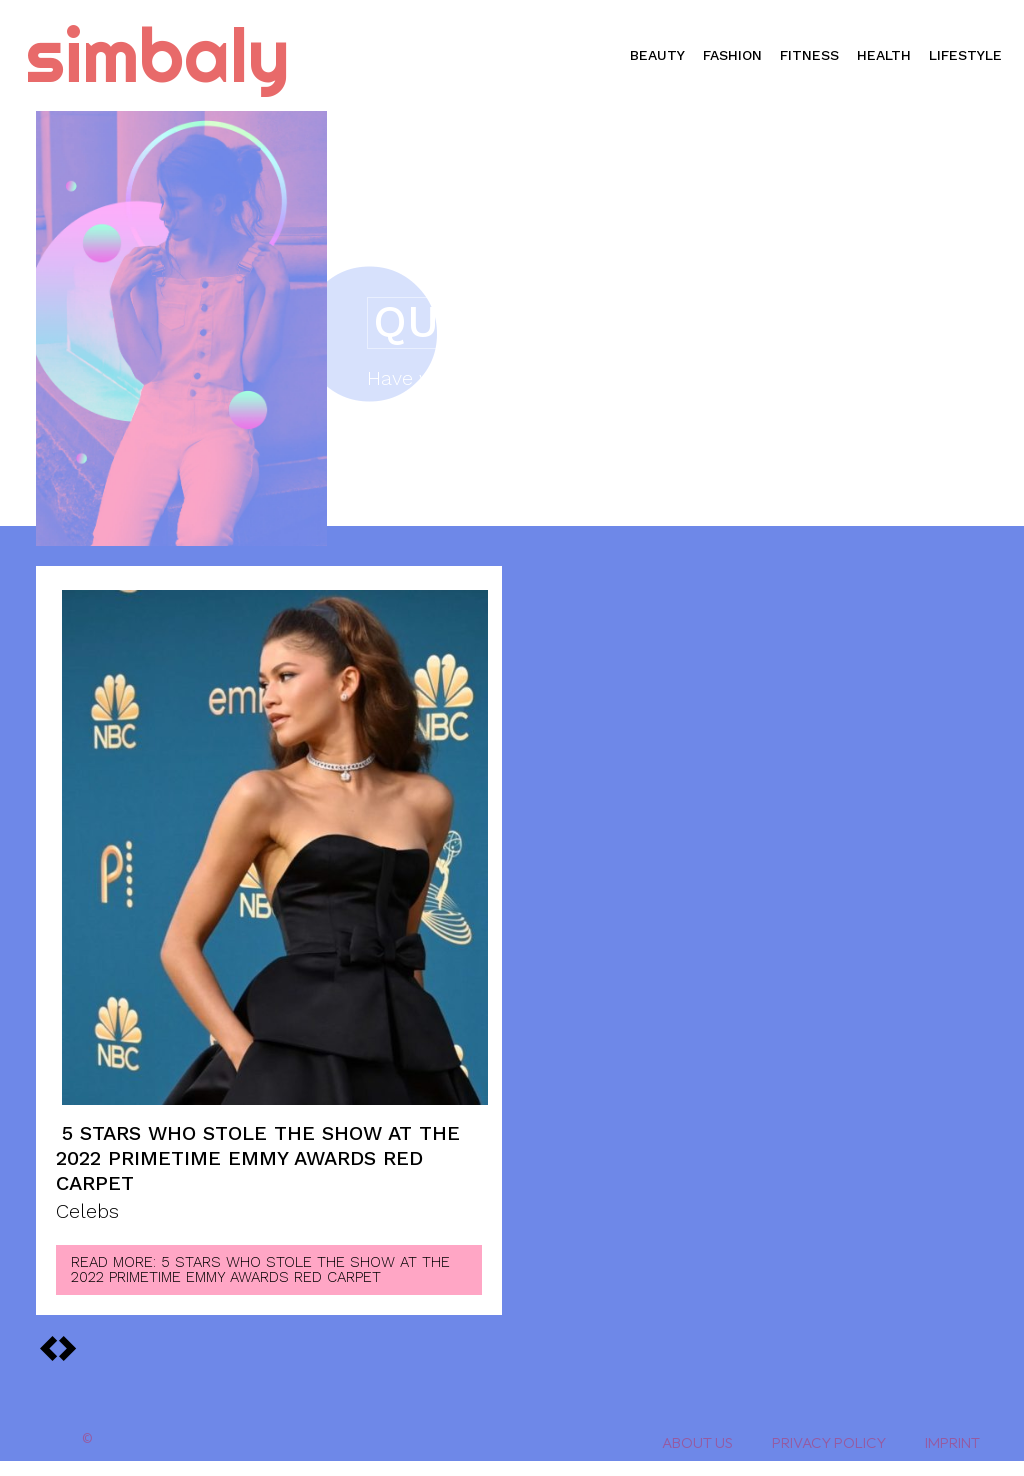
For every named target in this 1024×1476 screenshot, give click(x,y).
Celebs (87, 1212)
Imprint (952, 1442)
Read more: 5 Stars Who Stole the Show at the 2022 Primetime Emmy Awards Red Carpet (260, 1269)
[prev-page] (67, 1348)
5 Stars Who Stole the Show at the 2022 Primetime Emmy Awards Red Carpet (258, 1158)
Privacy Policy (829, 1442)
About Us (697, 1442)
